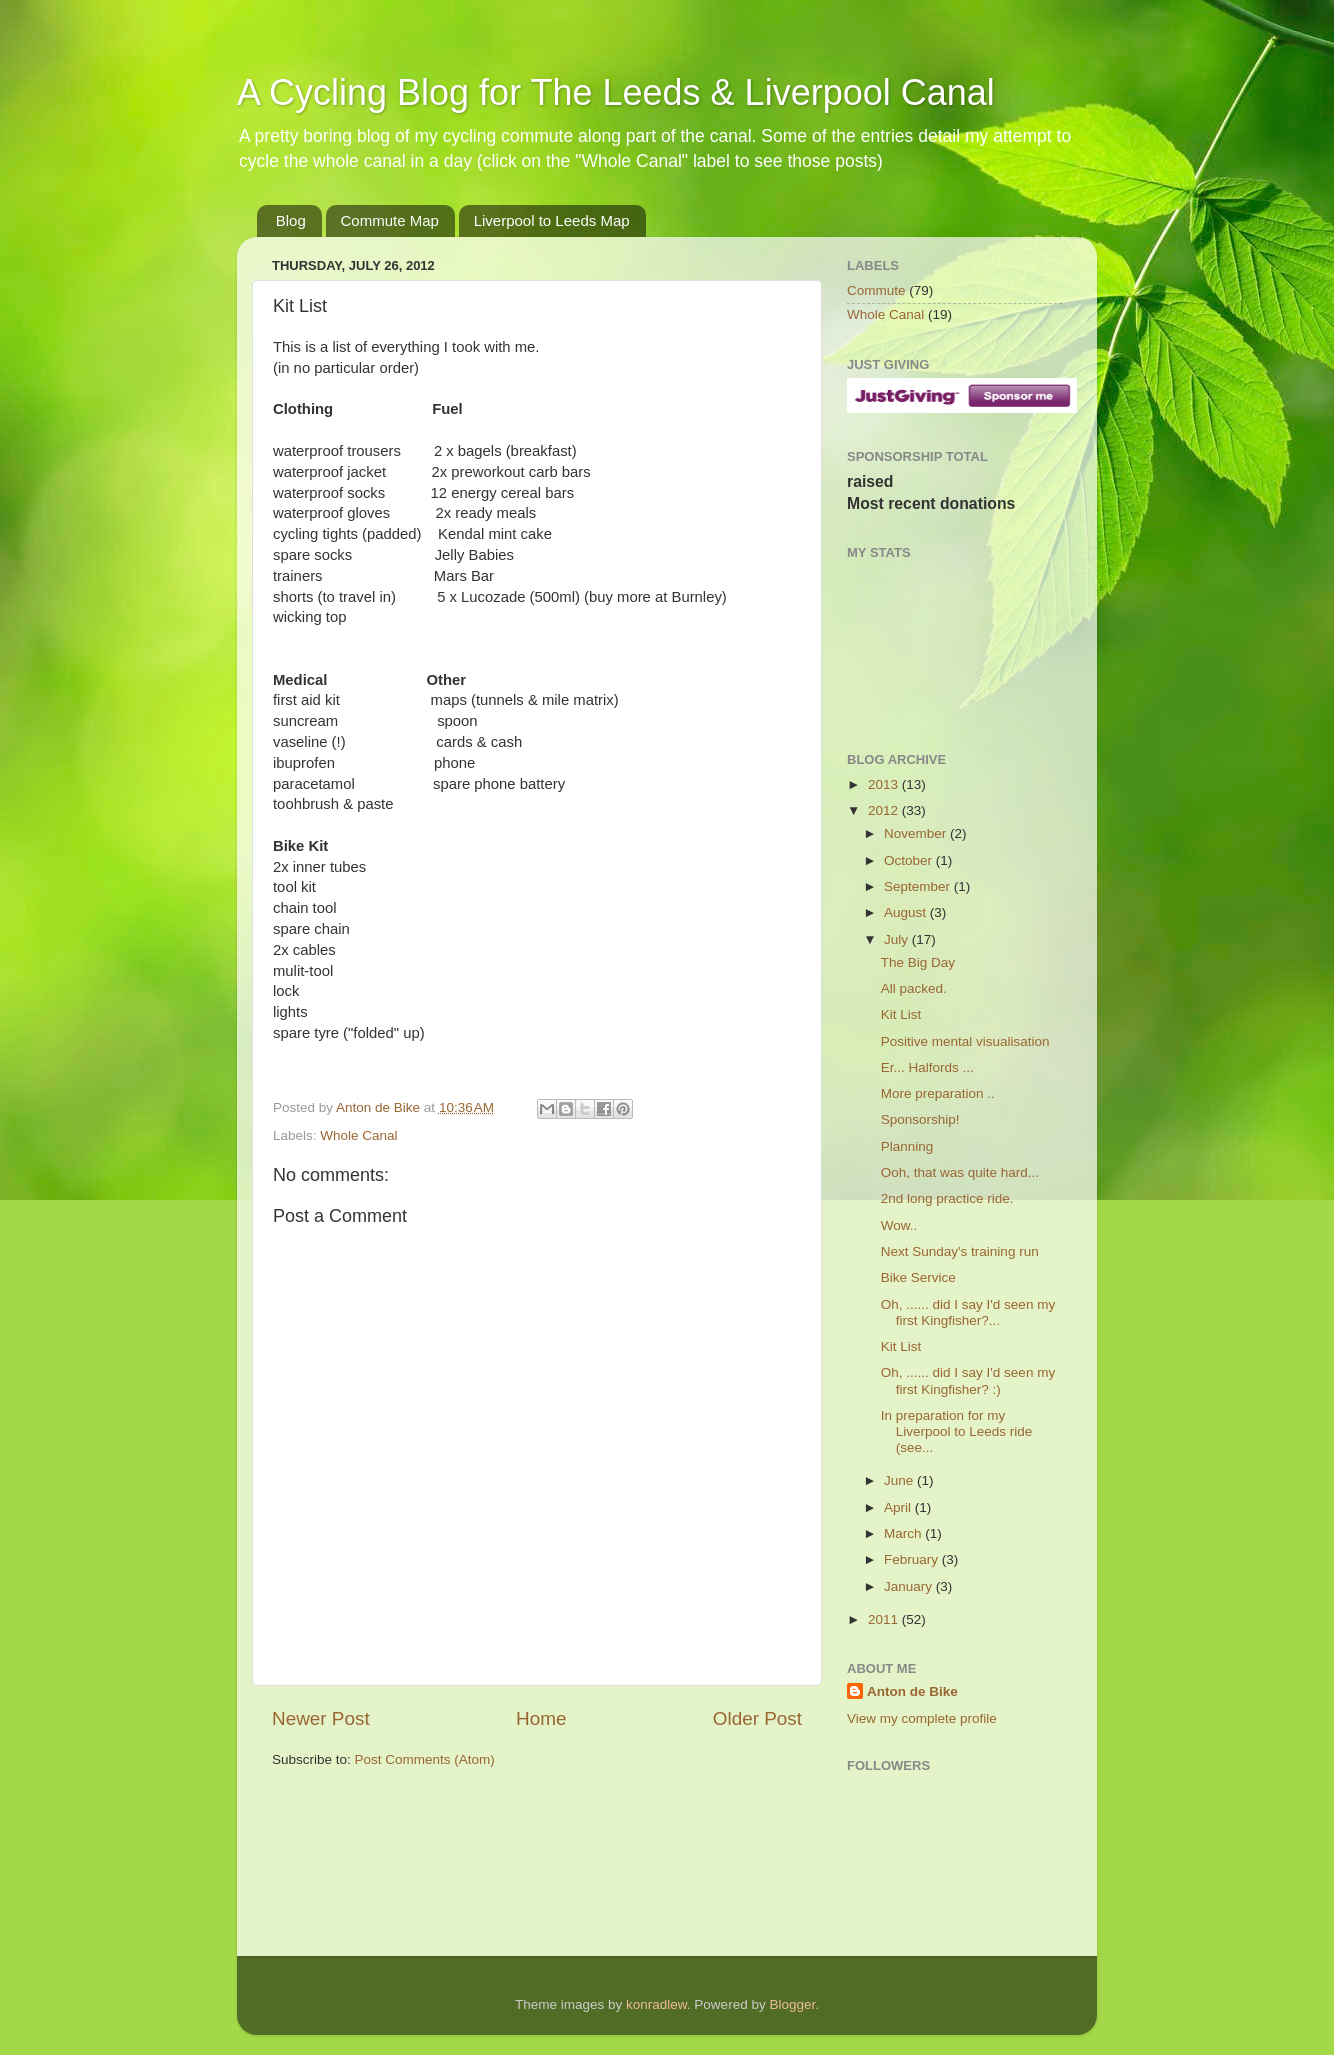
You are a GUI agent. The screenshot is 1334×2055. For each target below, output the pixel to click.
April (899, 1507)
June (900, 1480)
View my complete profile (922, 1718)
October (910, 860)
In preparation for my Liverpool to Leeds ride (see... (957, 1431)
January (910, 1586)
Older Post (757, 1718)
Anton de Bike (380, 1107)
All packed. (914, 988)
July (898, 939)
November (917, 833)
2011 (885, 1619)
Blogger (792, 2004)
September (919, 886)
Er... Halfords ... (927, 1067)
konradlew (656, 2004)
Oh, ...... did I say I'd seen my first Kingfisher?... (968, 1312)
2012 (885, 810)
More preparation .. (938, 1093)
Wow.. (899, 1225)
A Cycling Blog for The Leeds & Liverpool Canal (616, 92)
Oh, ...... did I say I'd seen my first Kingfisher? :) (968, 1380)
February (913, 1559)
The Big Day (918, 962)
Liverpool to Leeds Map (552, 220)
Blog (291, 220)
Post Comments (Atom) (425, 1759)
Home (541, 1718)
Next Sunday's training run (960, 1251)
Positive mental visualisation (965, 1041)
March (904, 1533)
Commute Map (390, 220)
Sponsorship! (920, 1119)
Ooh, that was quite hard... (960, 1172)
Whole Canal (358, 1135)
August (907, 912)
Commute (876, 290)
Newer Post (321, 1718)
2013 (885, 784)
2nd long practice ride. (947, 1198)
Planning (907, 1146)
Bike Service (918, 1277)
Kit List (901, 1014)
